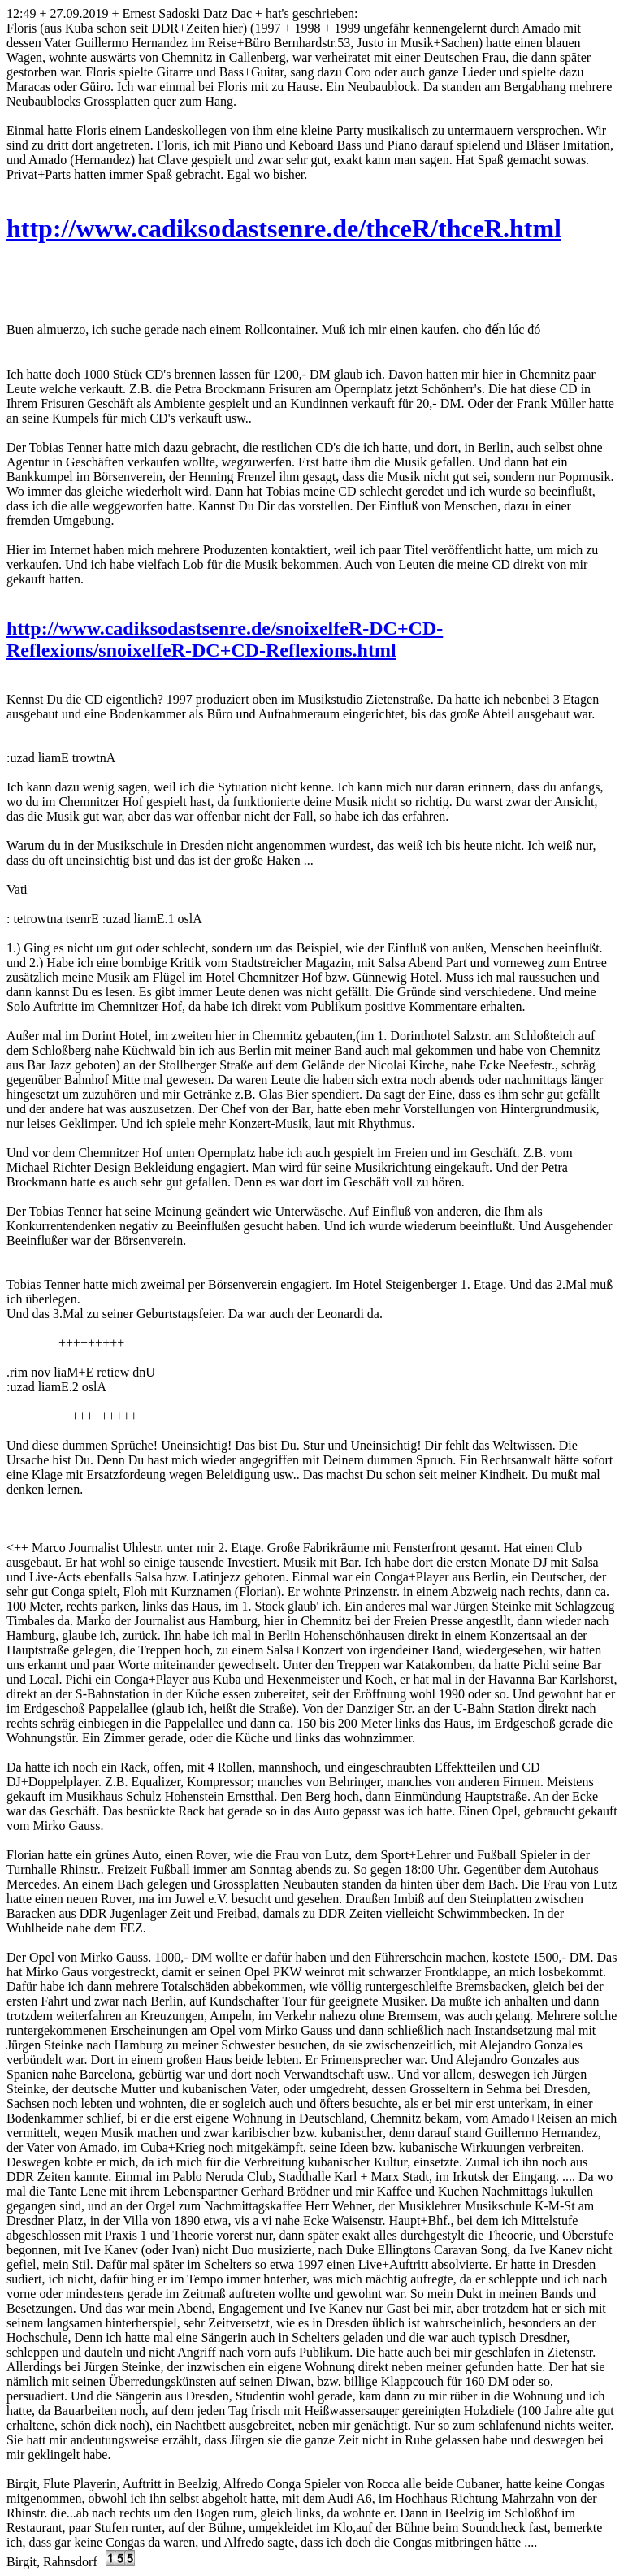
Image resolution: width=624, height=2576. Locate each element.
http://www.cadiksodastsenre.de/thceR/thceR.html (283, 228)
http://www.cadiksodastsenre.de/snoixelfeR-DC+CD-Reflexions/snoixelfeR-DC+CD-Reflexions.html (224, 639)
